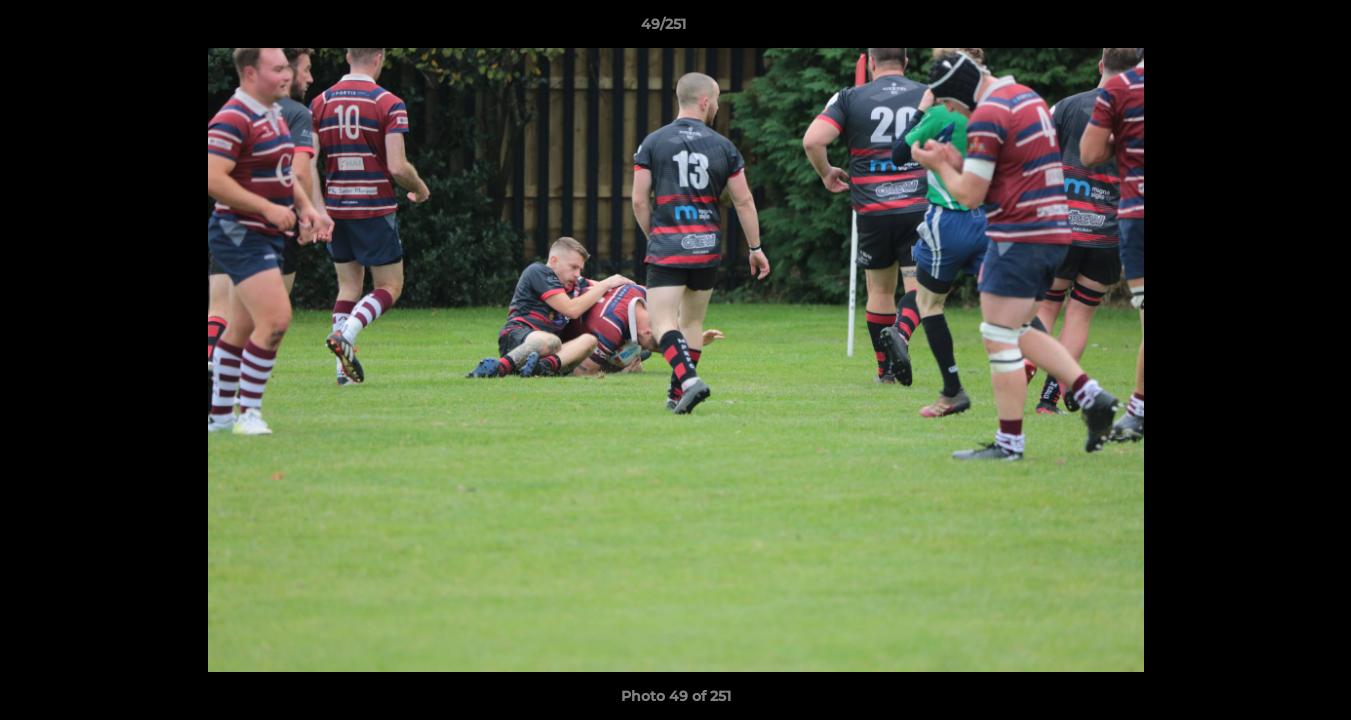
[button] (1267, 29)
